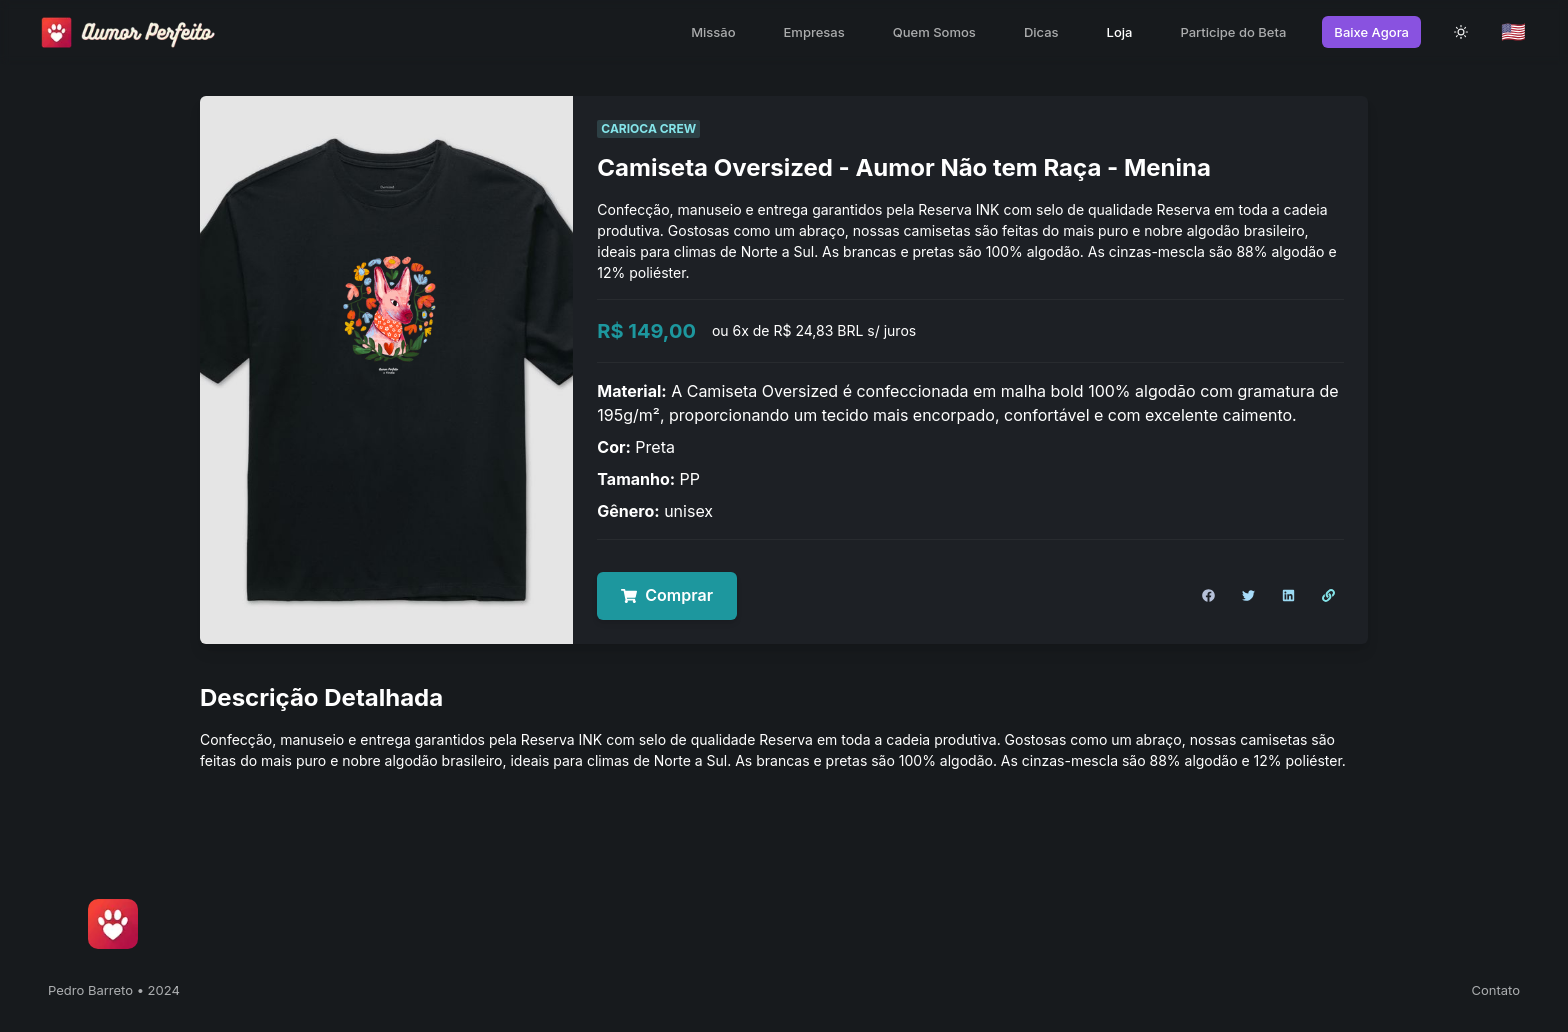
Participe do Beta (1233, 32)
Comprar (667, 595)
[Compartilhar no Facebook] (1208, 596)
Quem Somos (934, 32)
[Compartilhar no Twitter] (1248, 596)
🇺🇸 (1513, 32)
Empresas (814, 32)
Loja (1120, 32)
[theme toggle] (1461, 32)
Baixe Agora (1371, 32)
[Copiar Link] (1328, 596)
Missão (713, 32)
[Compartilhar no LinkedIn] (1288, 596)
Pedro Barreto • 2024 (114, 990)
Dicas (1041, 32)
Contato (1495, 990)
